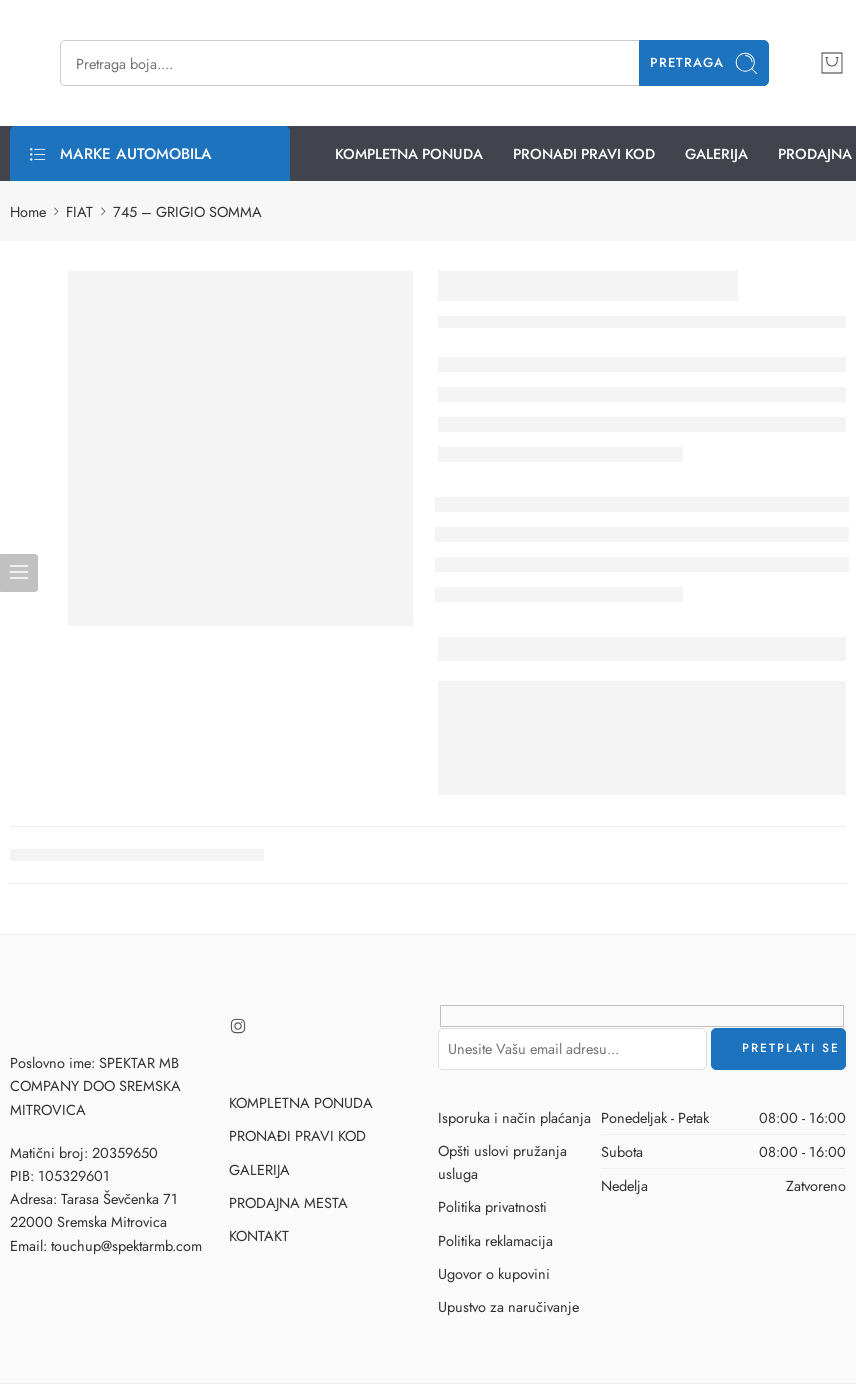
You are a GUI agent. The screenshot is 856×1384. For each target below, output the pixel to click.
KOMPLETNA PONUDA (409, 153)
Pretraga (704, 63)
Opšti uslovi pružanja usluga (502, 1162)
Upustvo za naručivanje (508, 1306)
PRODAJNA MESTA (288, 1202)
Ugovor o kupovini (494, 1273)
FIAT (79, 211)
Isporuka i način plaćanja (514, 1117)
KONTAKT (259, 1235)
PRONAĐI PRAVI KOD (584, 153)
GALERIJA (716, 153)
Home (28, 211)
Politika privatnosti (492, 1206)
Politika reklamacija (495, 1240)
